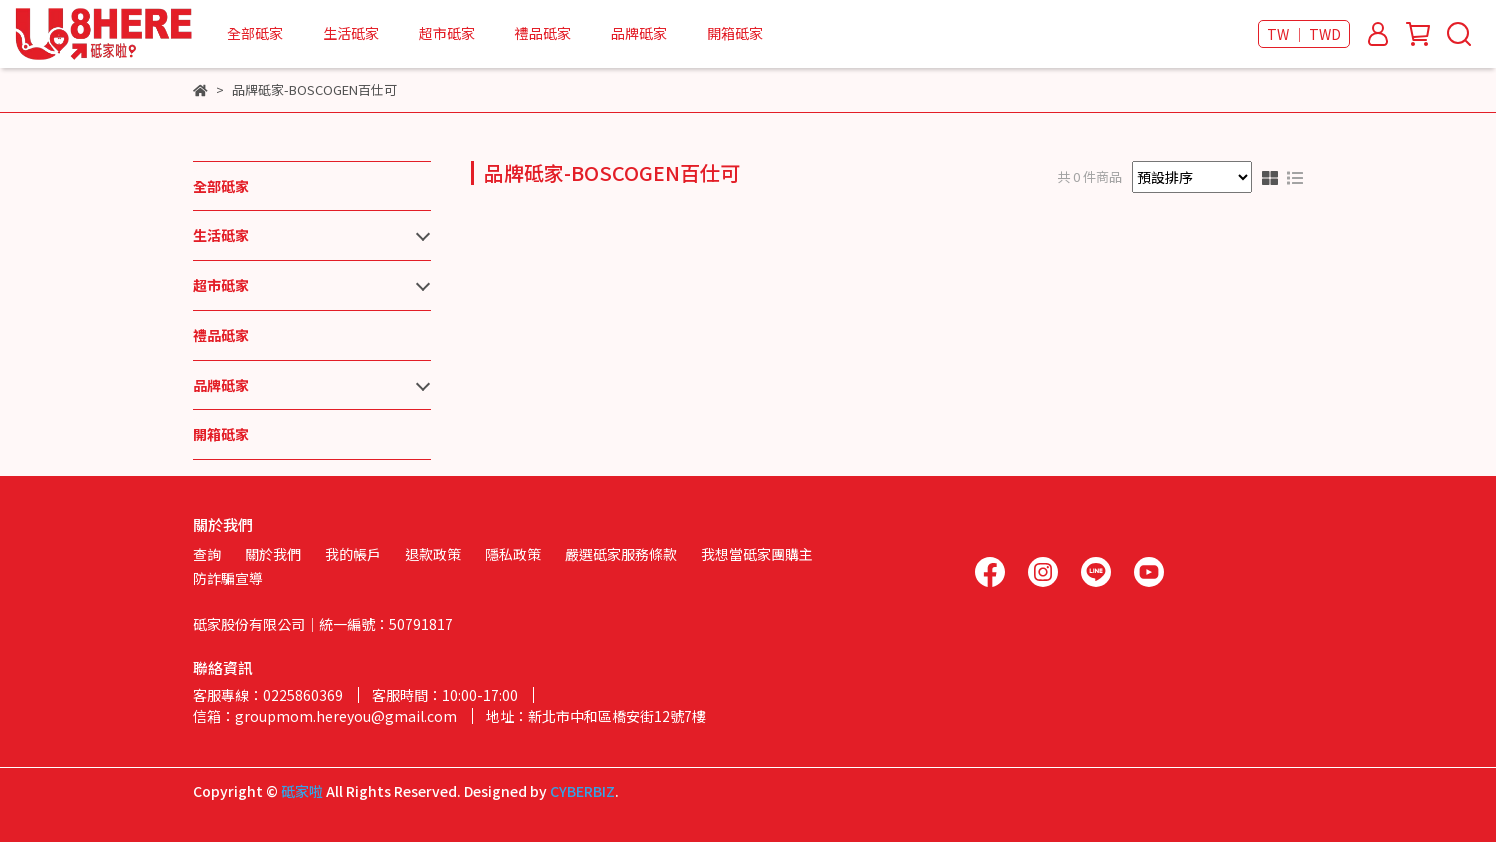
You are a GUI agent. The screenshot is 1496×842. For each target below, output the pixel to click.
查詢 (207, 554)
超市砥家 (447, 33)
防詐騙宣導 (228, 578)
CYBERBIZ (582, 791)
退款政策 (433, 554)
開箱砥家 (735, 33)
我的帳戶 (353, 554)
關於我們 (273, 554)
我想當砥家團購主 (757, 554)
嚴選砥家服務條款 (621, 554)
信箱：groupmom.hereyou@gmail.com (325, 716)
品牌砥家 (639, 33)
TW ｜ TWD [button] (1304, 34)
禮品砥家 (543, 33)
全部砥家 (255, 33)
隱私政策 (513, 554)
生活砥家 (351, 33)
